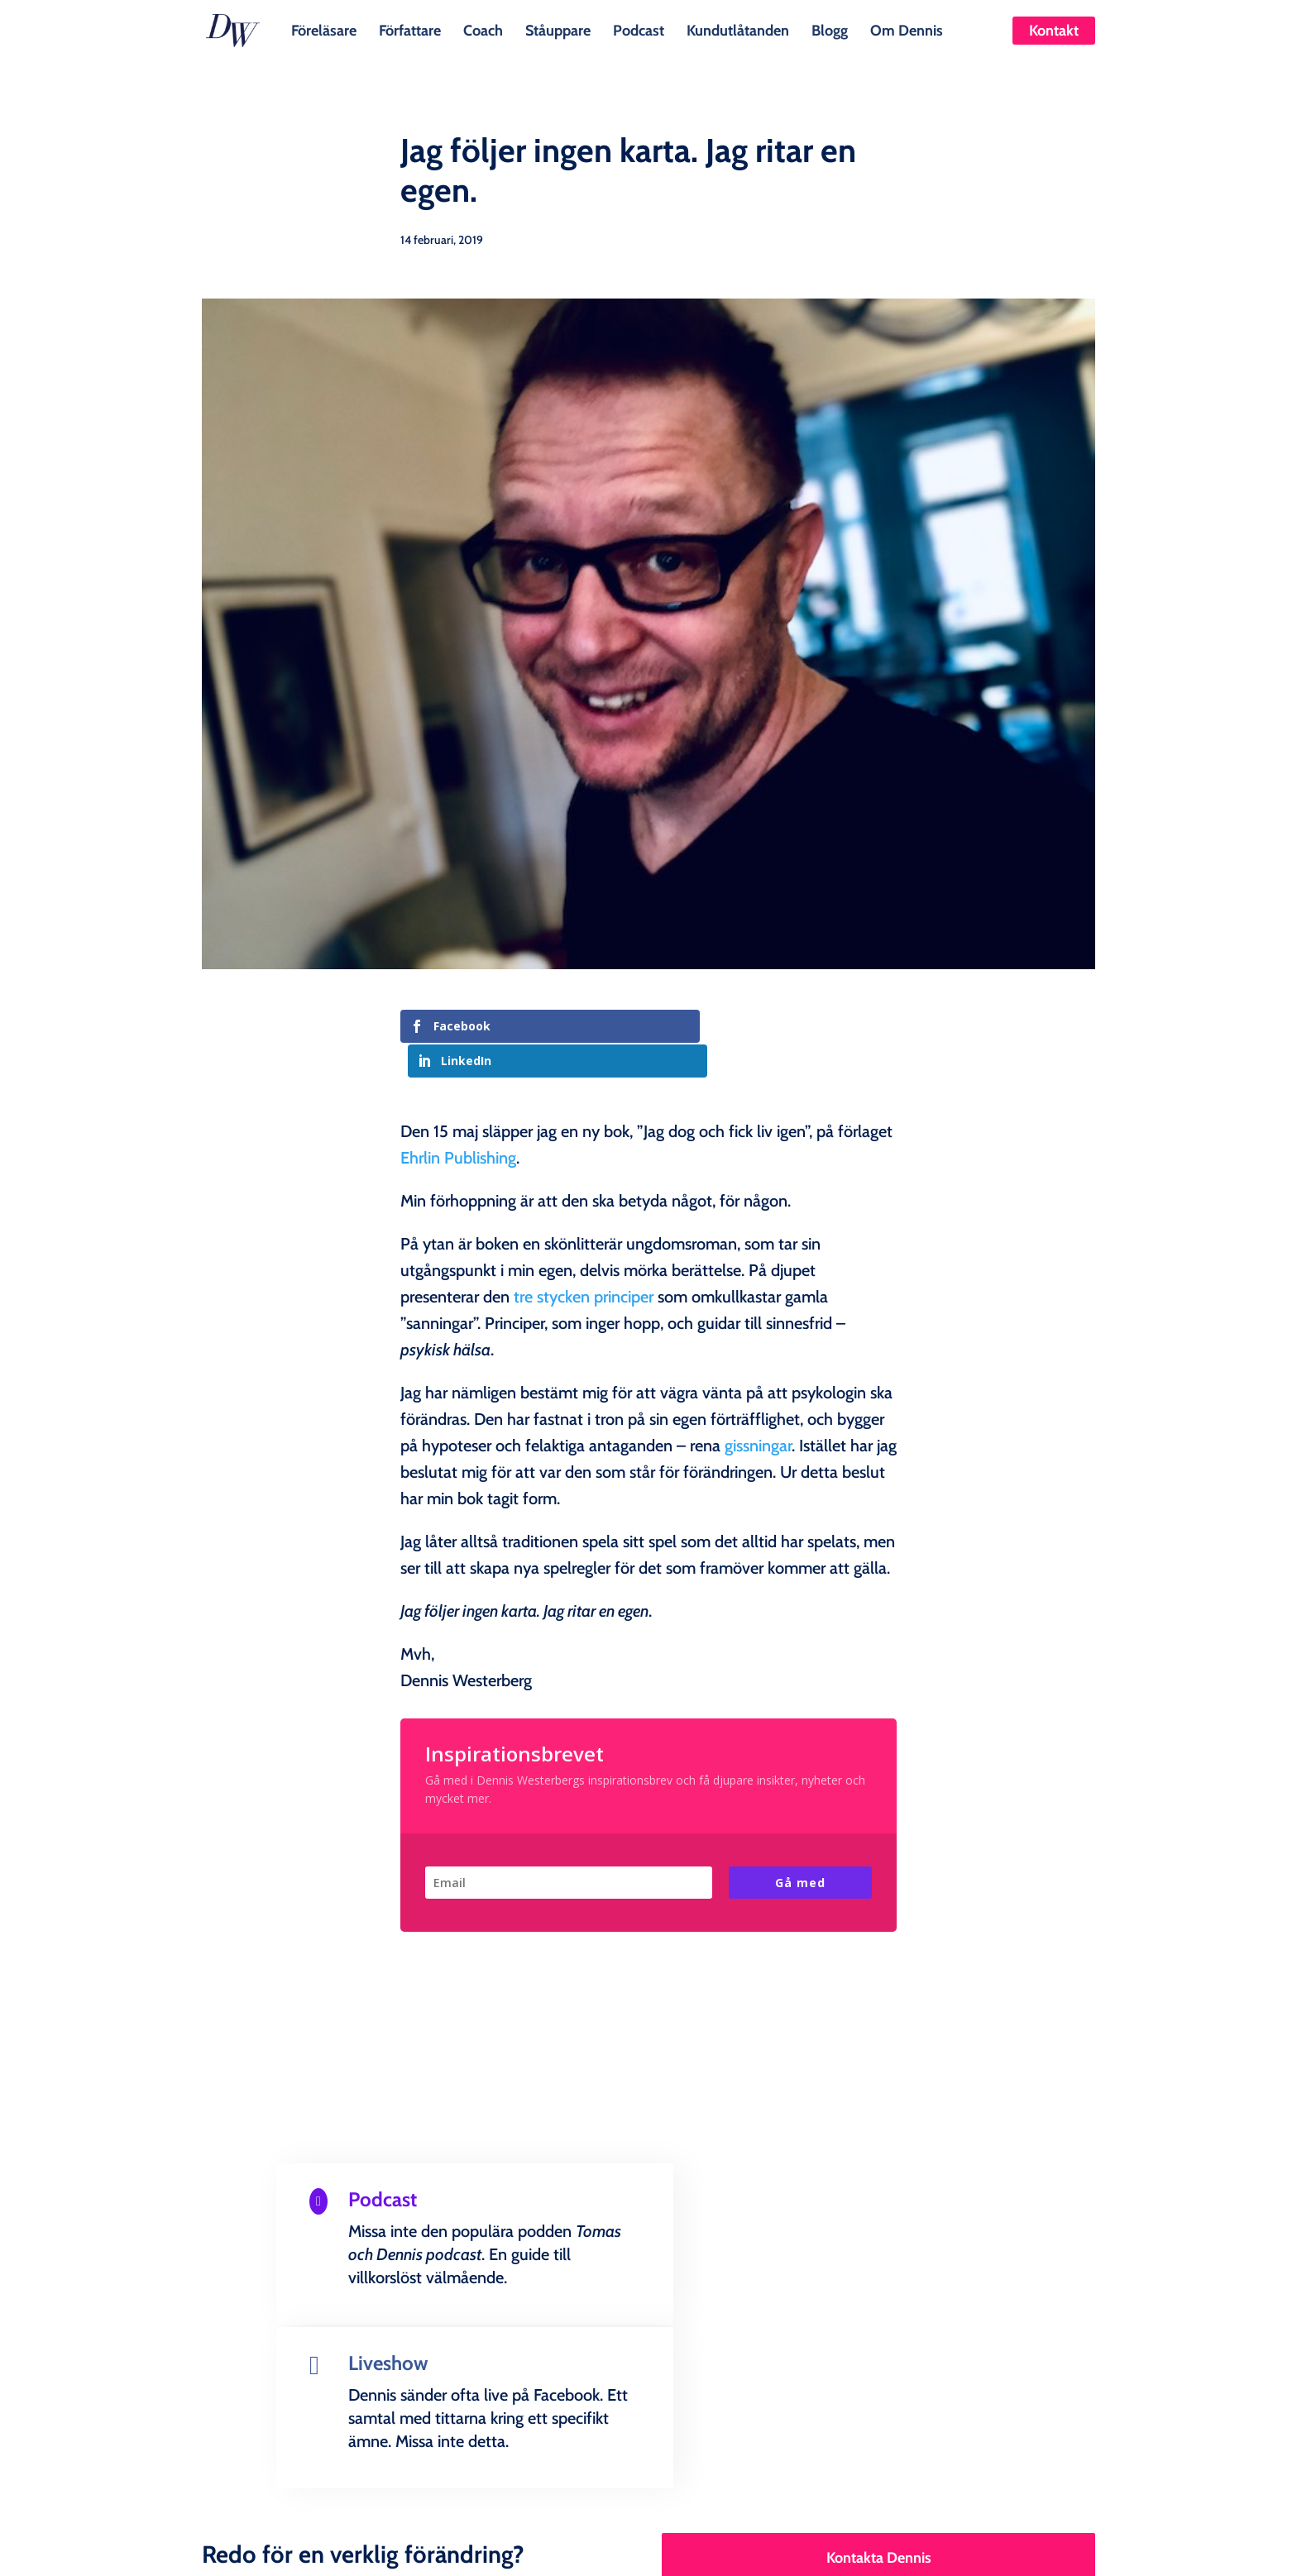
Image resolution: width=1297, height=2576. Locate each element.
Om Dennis (906, 29)
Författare (410, 29)
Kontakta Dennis (878, 2358)
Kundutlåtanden (738, 29)
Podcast (638, 29)
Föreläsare (324, 29)
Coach (483, 29)
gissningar (758, 1411)
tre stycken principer (583, 1262)
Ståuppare (558, 29)
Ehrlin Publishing (458, 1123)
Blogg (829, 29)
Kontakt (1054, 31)
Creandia (688, 2550)
